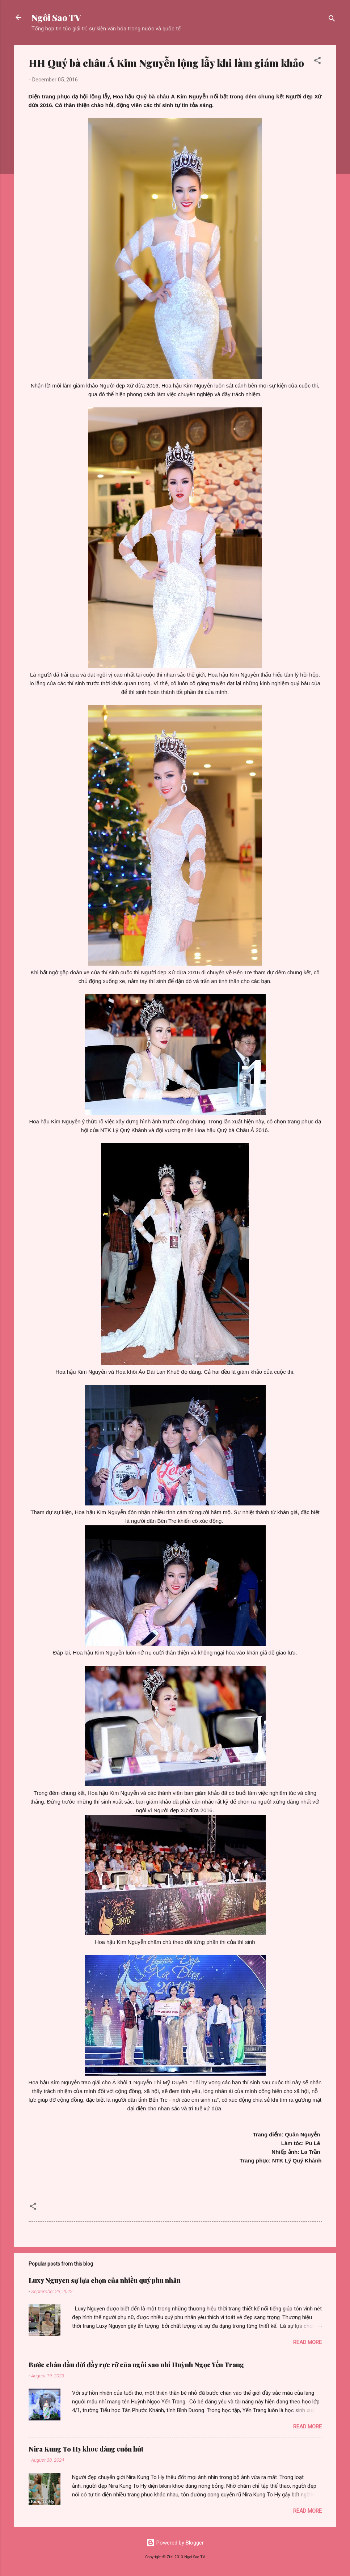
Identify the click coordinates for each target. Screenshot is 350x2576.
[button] (317, 61)
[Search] (332, 20)
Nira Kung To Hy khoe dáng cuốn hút (86, 2449)
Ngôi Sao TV (56, 17)
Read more (307, 2342)
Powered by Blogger (175, 2542)
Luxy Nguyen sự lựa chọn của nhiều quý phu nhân (105, 2280)
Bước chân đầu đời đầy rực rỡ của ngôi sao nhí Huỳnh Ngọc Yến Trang (136, 2364)
